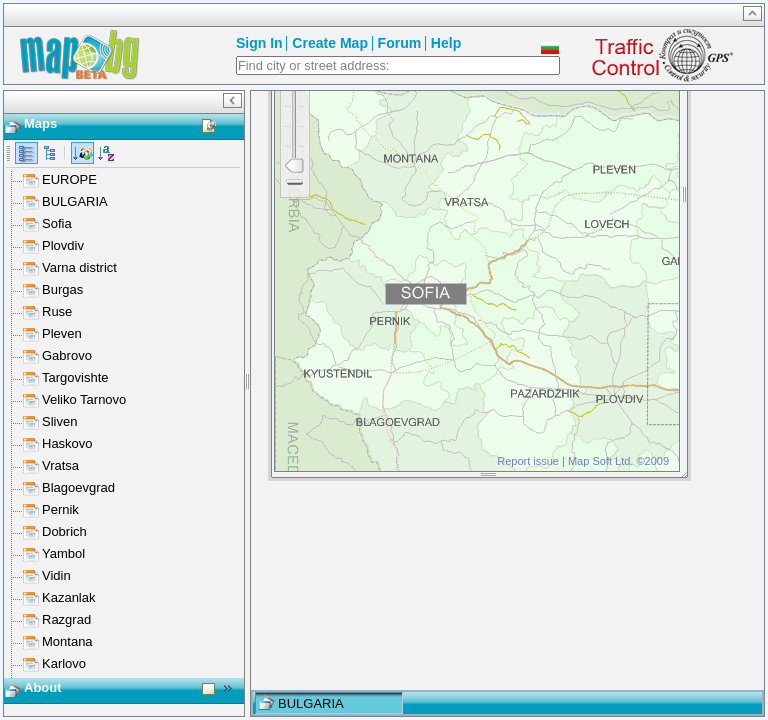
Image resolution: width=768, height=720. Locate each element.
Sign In (259, 43)
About (43, 699)
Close (668, 124)
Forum (400, 43)
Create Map (330, 43)
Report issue (528, 623)
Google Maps (624, 180)
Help (446, 43)
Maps (40, 123)
